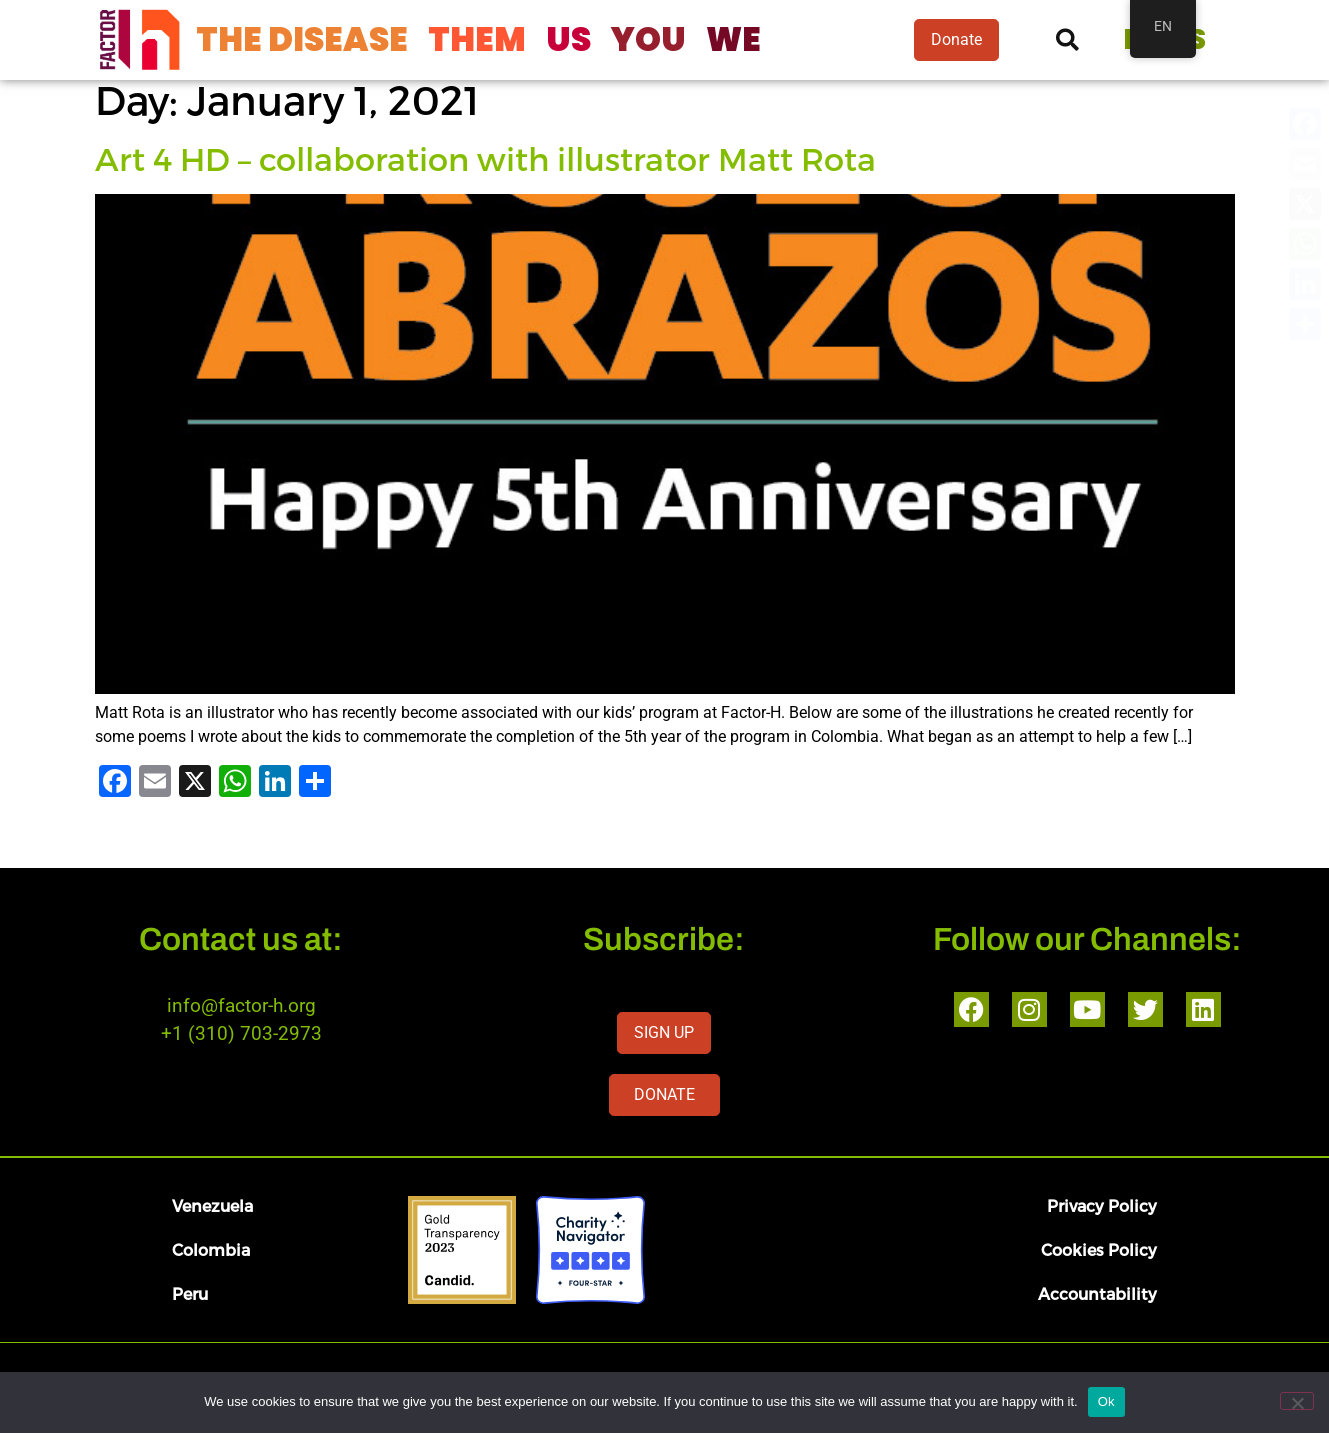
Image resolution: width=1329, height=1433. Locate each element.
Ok (1106, 1401)
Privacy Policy (1102, 1205)
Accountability (1097, 1293)
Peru (190, 1293)
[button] (1067, 40)
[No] (1297, 1401)
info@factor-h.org (241, 1005)
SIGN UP (664, 1032)
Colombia (211, 1249)
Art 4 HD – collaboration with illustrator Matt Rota (485, 158)
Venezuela (212, 1205)
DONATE (664, 1094)
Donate (956, 39)
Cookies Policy (1099, 1249)
